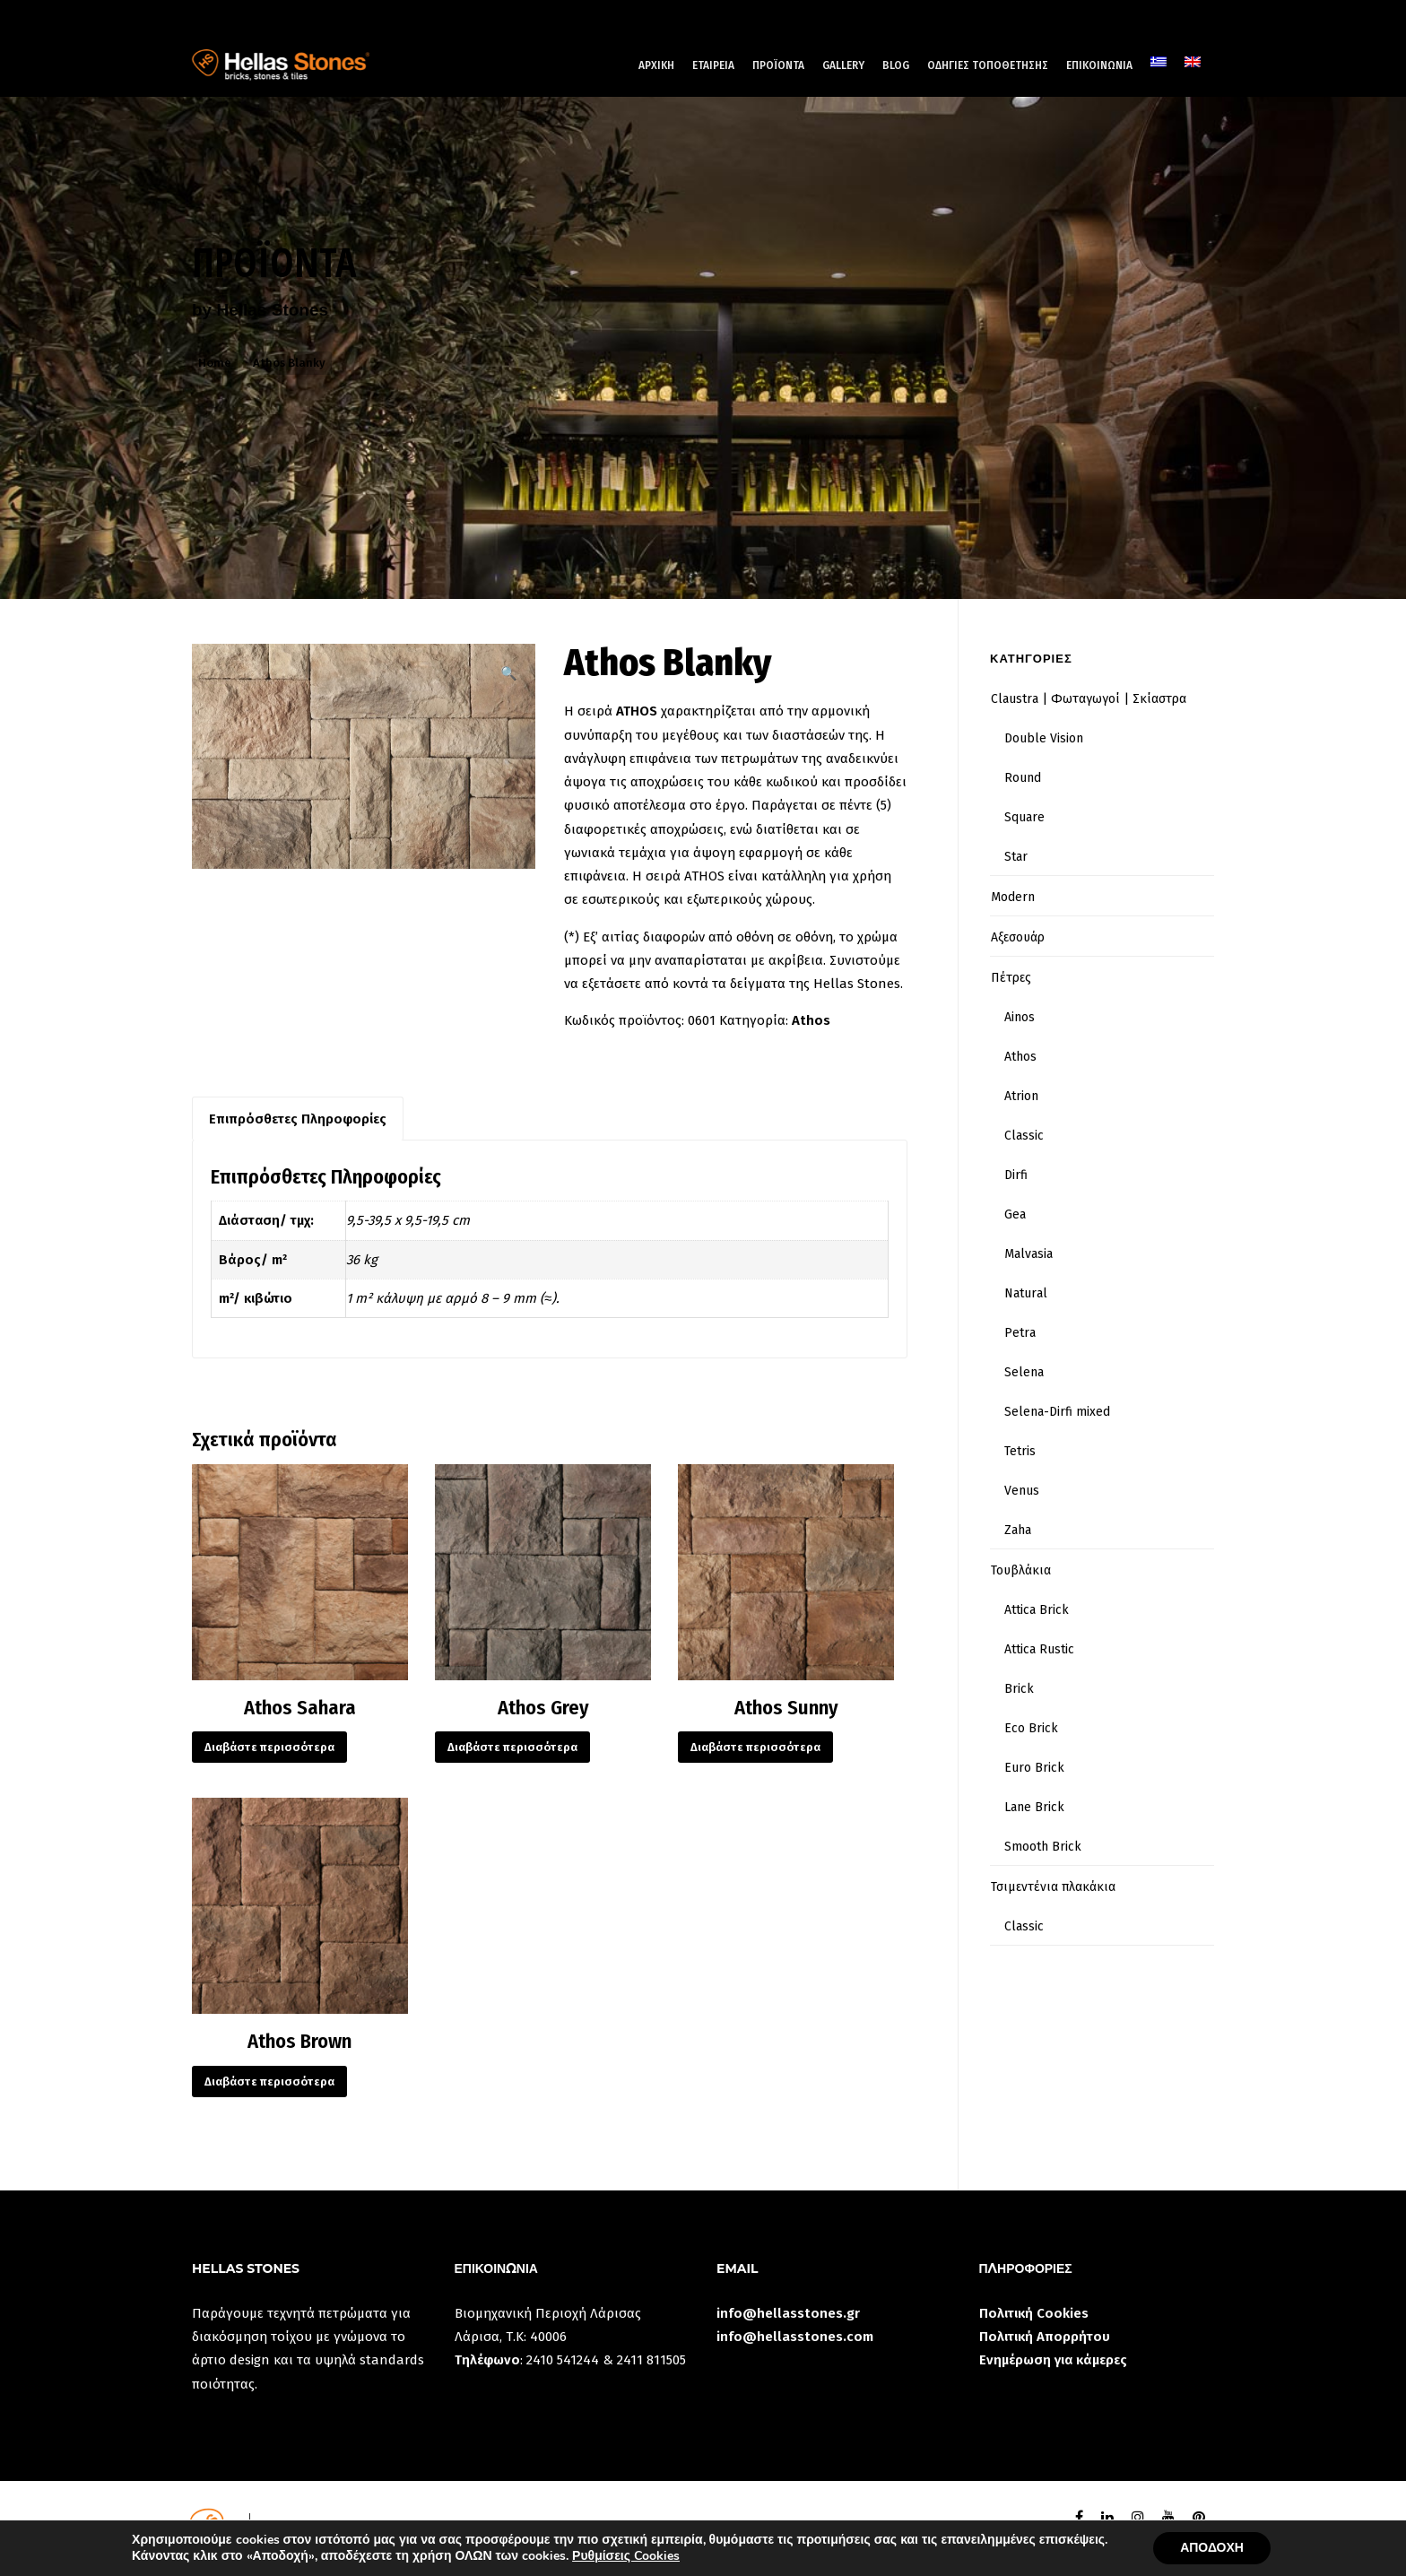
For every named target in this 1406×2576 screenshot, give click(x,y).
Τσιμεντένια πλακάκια (1053, 1887)
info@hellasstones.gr (788, 2313)
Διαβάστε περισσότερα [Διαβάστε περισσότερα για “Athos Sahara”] (269, 1747)
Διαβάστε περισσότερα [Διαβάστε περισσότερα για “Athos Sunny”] (755, 1747)
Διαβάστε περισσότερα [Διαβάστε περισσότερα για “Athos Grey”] (512, 1747)
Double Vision (1043, 738)
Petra (1020, 1332)
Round (1022, 777)
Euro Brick (1034, 1767)
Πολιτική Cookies (1034, 2313)
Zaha (1017, 1530)
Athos (811, 1020)
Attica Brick (1036, 1610)
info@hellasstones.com (794, 2337)
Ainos (1019, 1017)
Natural (1025, 1293)
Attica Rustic (1039, 1649)
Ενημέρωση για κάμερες (1053, 2360)
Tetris (1020, 1451)
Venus (1021, 1490)
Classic (1024, 1135)
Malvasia (1028, 1254)
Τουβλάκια (1021, 1570)
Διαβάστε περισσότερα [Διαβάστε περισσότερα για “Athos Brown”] (269, 2081)
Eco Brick (1031, 1728)
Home (214, 362)
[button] (508, 673)
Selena (1024, 1372)
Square (1024, 817)
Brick (1019, 1688)
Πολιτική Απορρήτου (1044, 2337)
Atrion (1021, 1096)
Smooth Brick (1042, 1846)
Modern (1013, 897)
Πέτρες (1011, 977)
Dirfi (1016, 1175)
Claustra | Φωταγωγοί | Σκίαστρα (1088, 699)
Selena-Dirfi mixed (1057, 1411)
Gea (1015, 1214)
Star (1016, 856)
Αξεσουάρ (1018, 937)
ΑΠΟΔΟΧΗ (1212, 2547)
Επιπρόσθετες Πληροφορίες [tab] (297, 1119)
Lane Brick (1034, 1807)
